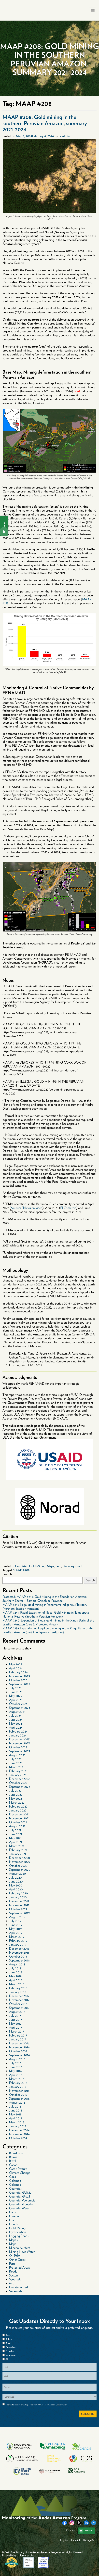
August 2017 (17, 2012)
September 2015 (19, 2098)
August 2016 (17, 2059)
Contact (70, 2530)
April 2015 (15, 2118)
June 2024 (16, 1720)
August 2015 (17, 2102)
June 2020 (16, 1881)
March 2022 (17, 1802)
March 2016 (16, 2079)
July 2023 (15, 1759)
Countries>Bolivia (20, 2192)
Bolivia (13, 2157)
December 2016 (19, 2043)
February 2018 (18, 1988)
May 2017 (15, 2023)
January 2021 (17, 1854)
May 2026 (15, 1664)
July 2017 (15, 2016)
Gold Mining (37, 1566)
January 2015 (17, 2126)
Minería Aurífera (19, 2248)
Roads (13, 2271)
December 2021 (19, 1814)
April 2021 (15, 1842)
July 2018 (15, 1968)
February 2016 (18, 2083)
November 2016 (19, 2047)
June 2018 (15, 1972)
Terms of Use (27, 2555)
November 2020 (19, 1862)
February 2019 (18, 1941)
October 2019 (18, 1909)
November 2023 (19, 1743)
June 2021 (15, 1834)
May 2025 (15, 1696)
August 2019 (17, 1917)
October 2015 (18, 2095)
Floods (13, 2224)
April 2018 (15, 1980)
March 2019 (16, 1937)
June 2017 (15, 2020)
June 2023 (15, 1763)
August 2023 (17, 1755)
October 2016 (18, 2051)
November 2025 (19, 1676)
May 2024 (15, 1723)
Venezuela (15, 2291)
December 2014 (19, 2130)
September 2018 (19, 1960)
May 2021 (15, 1838)
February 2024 (18, 1731)
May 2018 (15, 1976)
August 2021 (17, 1826)
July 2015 (15, 2106)
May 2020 (15, 1885)
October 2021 (18, 1822)
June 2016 (15, 2067)
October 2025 (18, 1680)
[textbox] (49, 737)
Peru (58, 1566)
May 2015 (15, 2114)
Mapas (13, 2240)
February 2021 (18, 1850)
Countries (21, 1566)
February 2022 (18, 1806)
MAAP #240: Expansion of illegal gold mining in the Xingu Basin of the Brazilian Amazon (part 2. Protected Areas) (48, 1622)
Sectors (13, 2275)
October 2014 (18, 2138)
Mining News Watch (22, 2252)
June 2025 (15, 1692)
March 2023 (16, 1767)
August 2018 (17, 1964)
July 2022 (15, 1791)
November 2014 (19, 2134)
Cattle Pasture (18, 2169)
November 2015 (19, 2091)
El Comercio (68, 1208)
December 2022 (19, 1779)
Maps (50, 1566)
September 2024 (19, 1708)
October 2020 (18, 1866)
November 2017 (19, 2000)
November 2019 (19, 1905)
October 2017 (18, 2004)
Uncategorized (72, 1566)
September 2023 (19, 1751)
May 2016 (15, 2071)
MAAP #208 (21, 1570)
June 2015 (15, 2110)
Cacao (13, 2165)
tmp (11, 2283)
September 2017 (19, 2008)
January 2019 (17, 1945)
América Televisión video (26, 1208)
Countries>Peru (19, 2208)
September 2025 (19, 1684)
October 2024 (18, 1704)
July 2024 (15, 1716)
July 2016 (15, 2063)
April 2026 (16, 1668)
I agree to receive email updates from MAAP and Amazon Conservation (36, 2404)
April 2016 (15, 2075)
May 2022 (15, 1798)
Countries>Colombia (22, 2200)
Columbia (10, 2347)
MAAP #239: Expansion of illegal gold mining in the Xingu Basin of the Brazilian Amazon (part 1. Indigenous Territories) (47, 1630)
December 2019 (19, 1901)
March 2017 (16, 2031)
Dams (12, 2212)
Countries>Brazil (19, 2196)
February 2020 (18, 1893)
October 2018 (18, 1956)
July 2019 (15, 1921)
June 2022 (15, 1795)
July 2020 (15, 1877)
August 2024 (17, 1712)
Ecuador (14, 2216)
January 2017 (17, 2039)
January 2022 (17, 1810)
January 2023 (17, 1775)
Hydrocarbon (17, 2232)
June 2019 (15, 1925)
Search (7, 1574)
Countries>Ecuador (21, 2204)
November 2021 (19, 1818)
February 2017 (18, 2035)
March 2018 (16, 1984)
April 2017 (15, 2027)
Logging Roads (18, 2236)
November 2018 (19, 1952)
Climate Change (19, 2173)
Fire (11, 2220)
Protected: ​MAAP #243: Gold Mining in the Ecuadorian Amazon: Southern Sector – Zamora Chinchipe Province (44, 1599)
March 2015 (16, 2122)
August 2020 (17, 1873)
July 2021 (15, 1830)
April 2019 (15, 1933)
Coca (12, 2177)
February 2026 (18, 1672)
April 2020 (16, 1889)
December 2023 (19, 1739)
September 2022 (19, 1787)
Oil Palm (14, 2256)
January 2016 (17, 2087)
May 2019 (15, 1929)
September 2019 (19, 1913)
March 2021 (16, 1846)
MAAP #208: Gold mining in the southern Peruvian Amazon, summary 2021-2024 (44, 123)
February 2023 (18, 1771)
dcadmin (64, 136)
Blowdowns (16, 2153)
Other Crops (17, 2260)
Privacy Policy (9, 2555)
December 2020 (19, 1858)
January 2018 (17, 1992)
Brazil (12, 2161)
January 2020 (18, 1897)
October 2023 (18, 1747)
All (6, 2359)
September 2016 (19, 2055)
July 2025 (15, 1688)
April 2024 (16, 1727)
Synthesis (15, 2279)
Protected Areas (19, 2267)
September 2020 (19, 1870)
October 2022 (18, 1783)
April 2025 (15, 1700)
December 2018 (19, 1948)
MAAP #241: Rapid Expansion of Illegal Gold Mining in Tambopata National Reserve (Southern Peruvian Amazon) (45, 1614)
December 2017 (19, 1996)
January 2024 (18, 1735)
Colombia (15, 2181)
